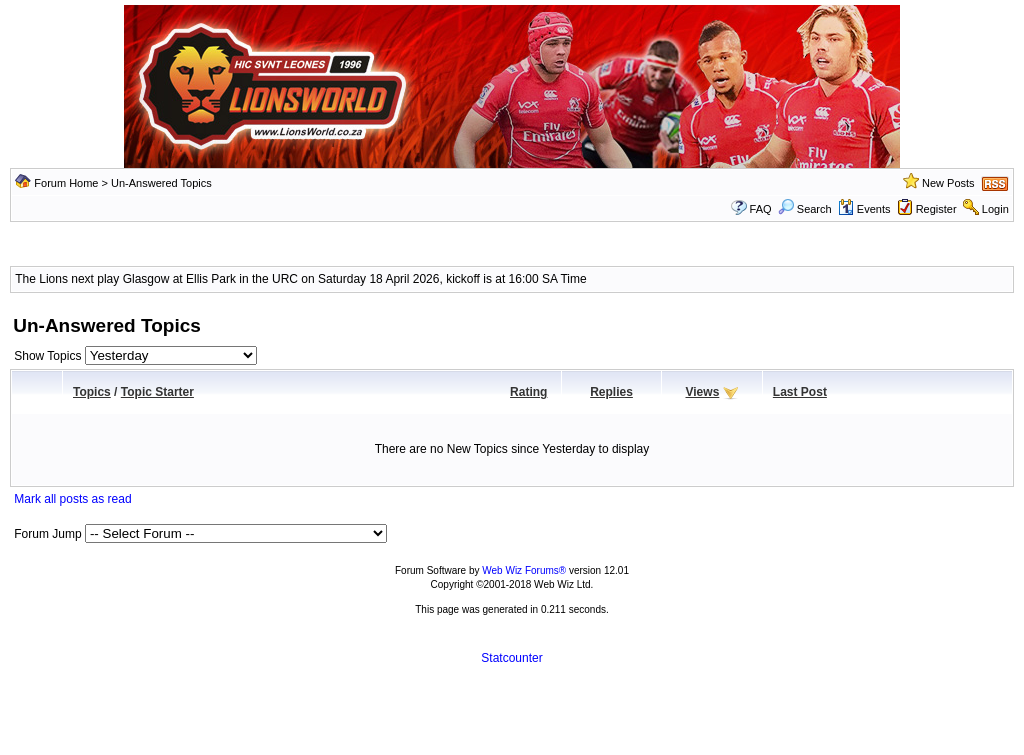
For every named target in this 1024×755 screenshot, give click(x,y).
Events (864, 209)
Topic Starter (157, 392)
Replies (611, 392)
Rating (528, 392)
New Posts (948, 183)
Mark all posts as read (72, 499)
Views (703, 392)
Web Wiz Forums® (524, 570)
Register (936, 209)
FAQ (761, 209)
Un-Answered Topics (161, 183)
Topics (92, 392)
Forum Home (66, 183)
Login (995, 209)
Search (805, 209)
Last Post (800, 392)
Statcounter (511, 658)
